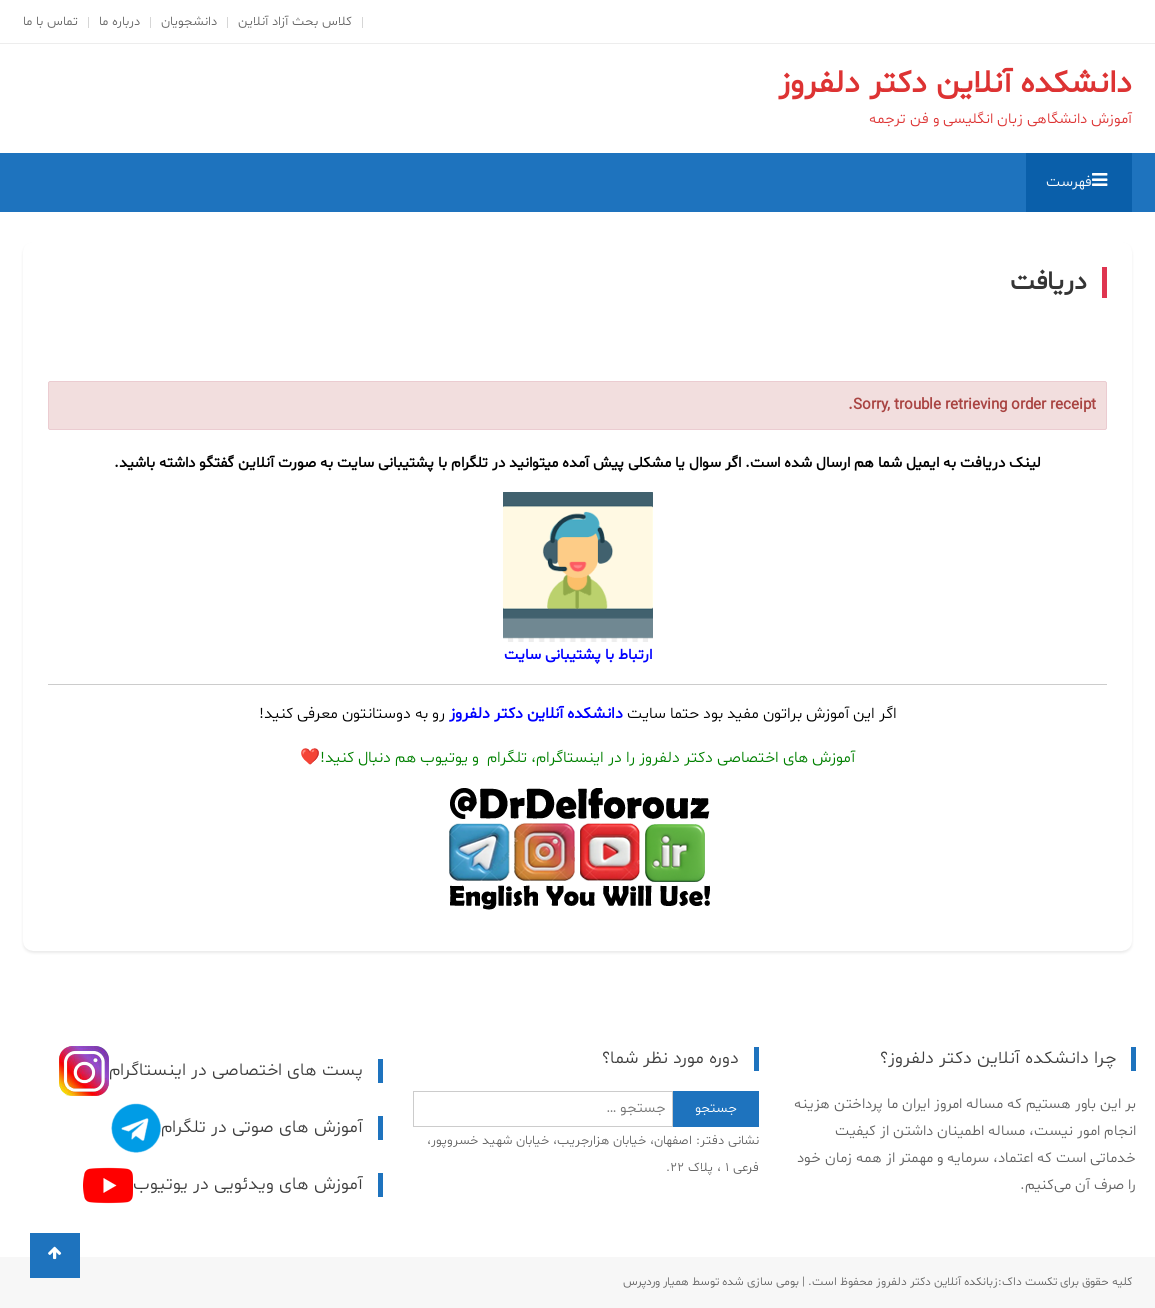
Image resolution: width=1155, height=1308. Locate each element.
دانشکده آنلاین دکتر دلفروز (955, 84)
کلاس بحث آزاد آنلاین (295, 22)
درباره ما (119, 22)
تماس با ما (50, 22)
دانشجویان (189, 22)
